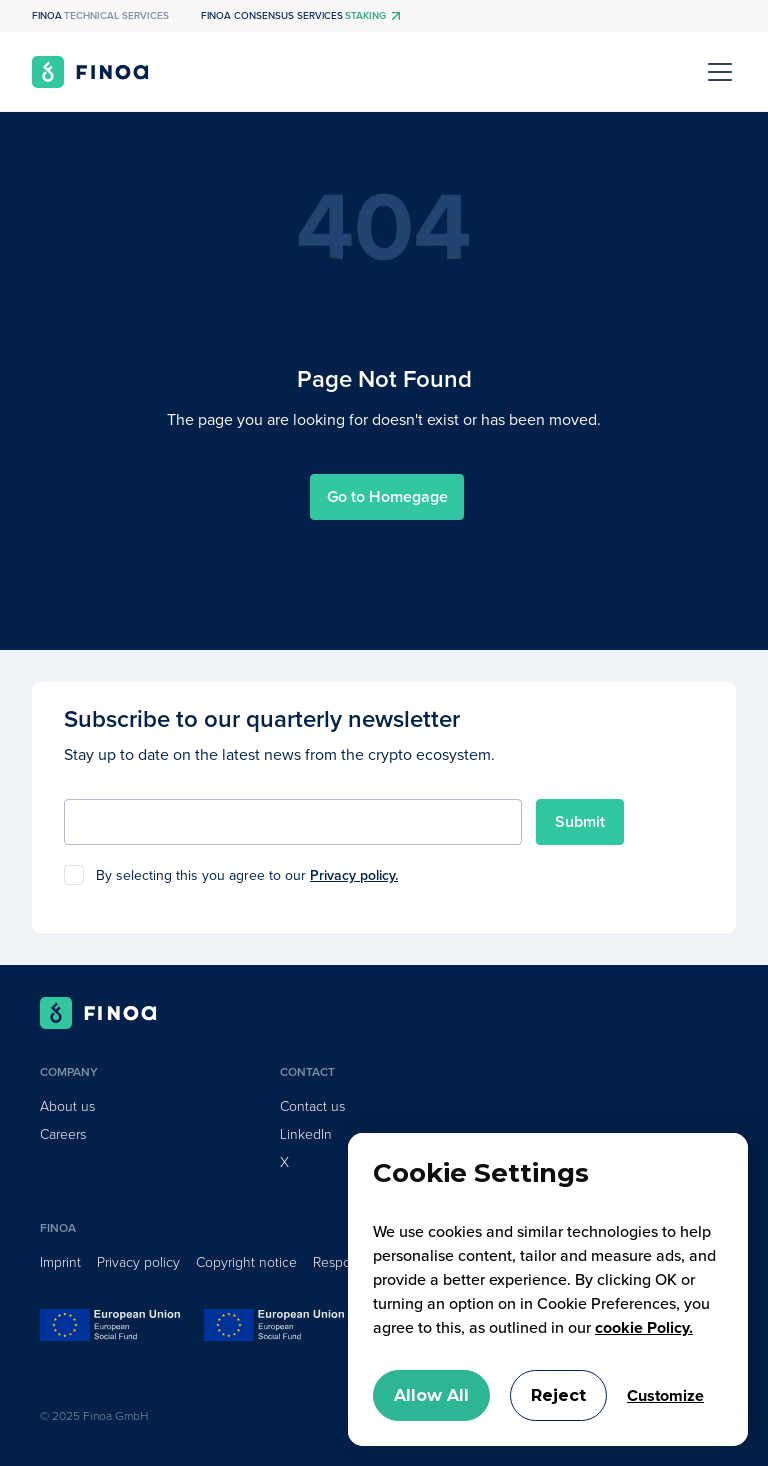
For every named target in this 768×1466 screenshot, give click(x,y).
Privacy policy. (354, 875)
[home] (90, 72)
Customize (665, 1396)
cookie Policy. (644, 1328)
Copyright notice (246, 1262)
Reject (558, 1395)
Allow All (431, 1395)
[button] (716, 72)
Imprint (60, 1262)
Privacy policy (138, 1262)
